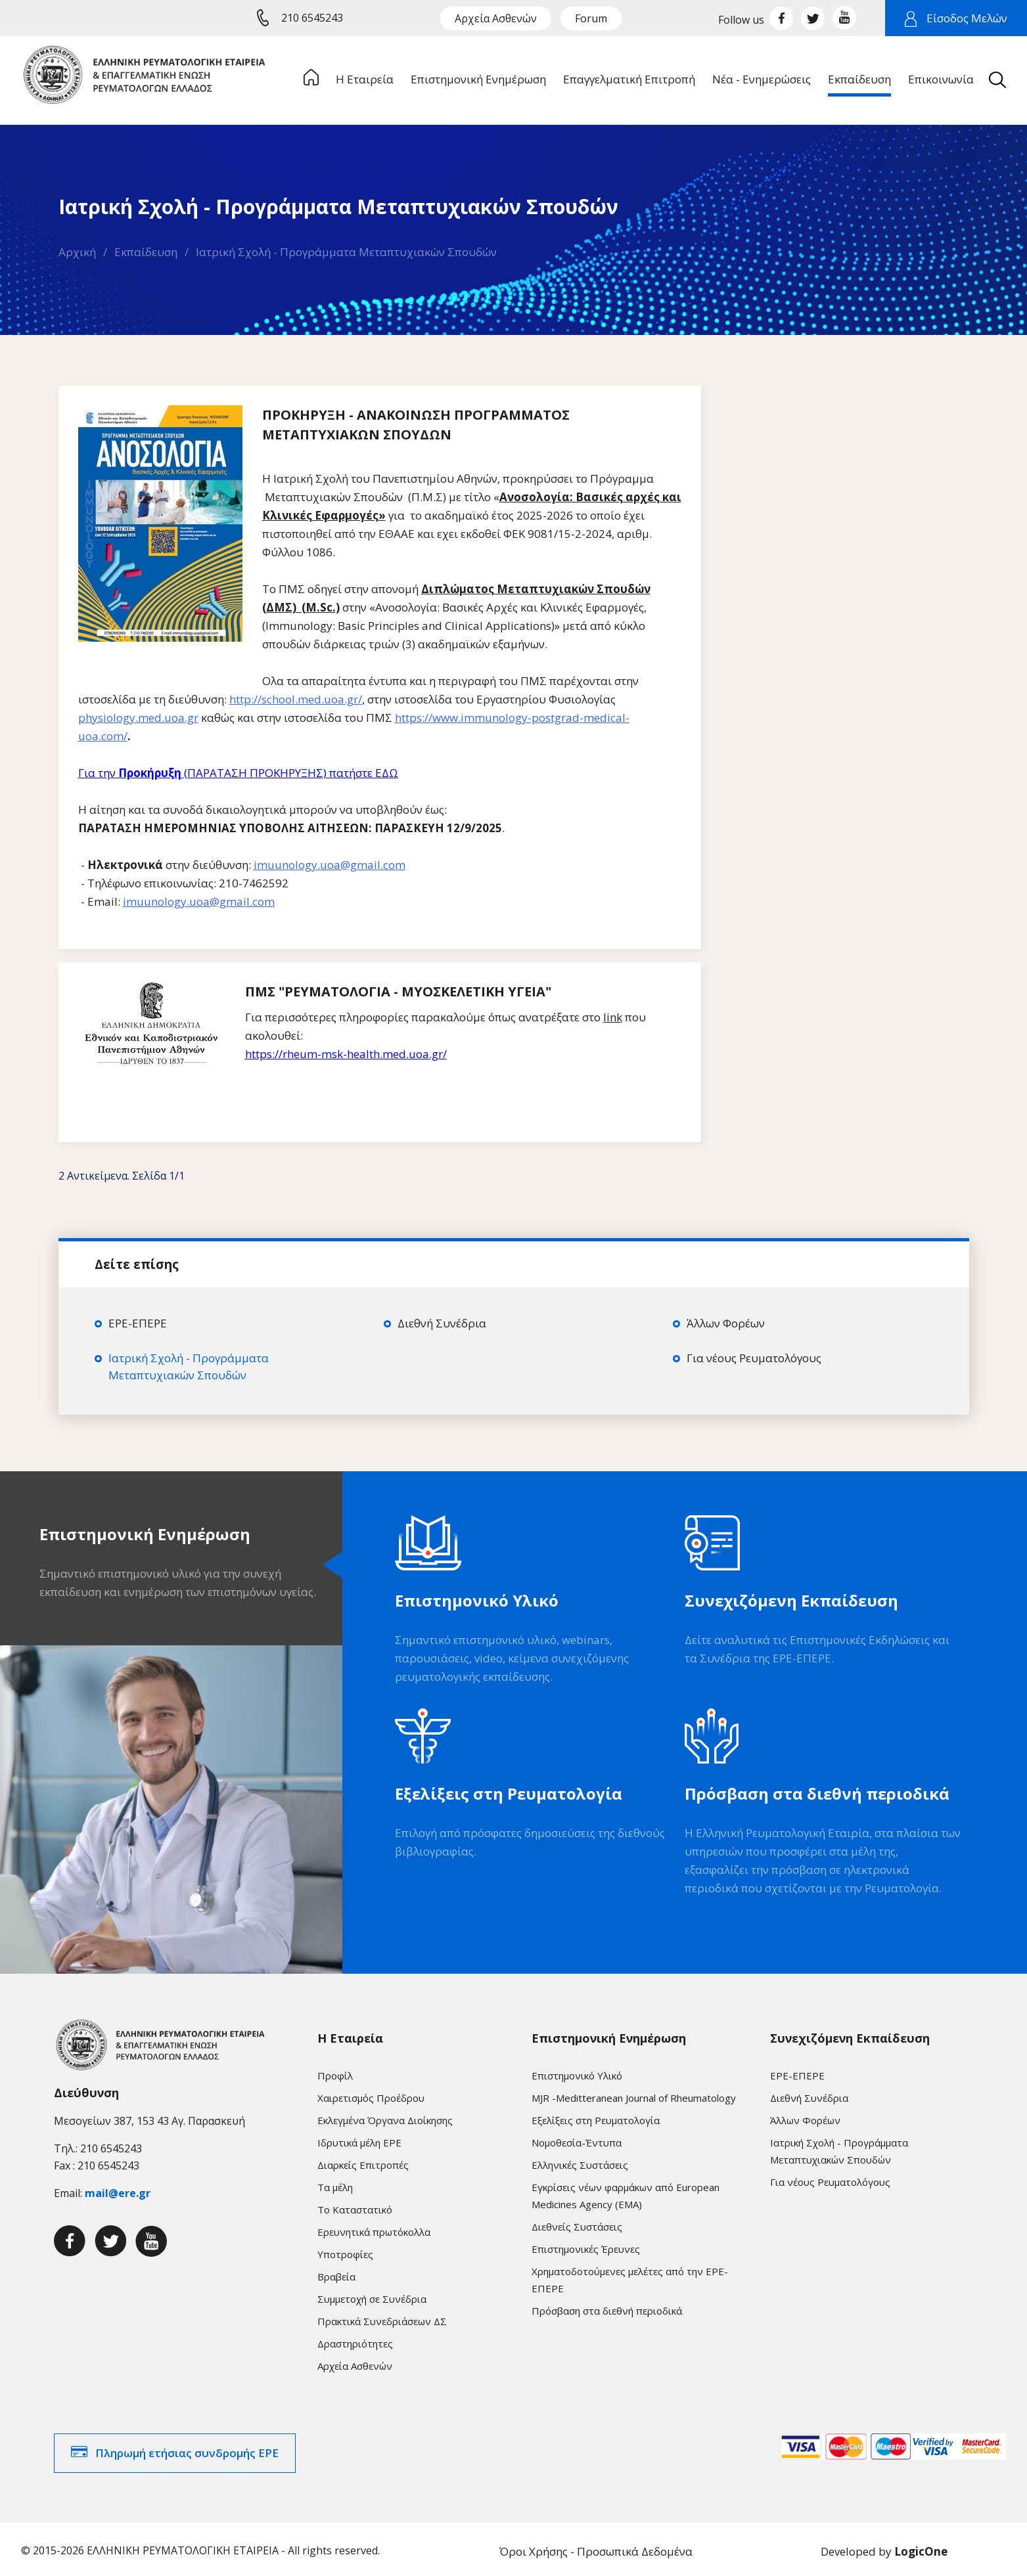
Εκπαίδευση (145, 251)
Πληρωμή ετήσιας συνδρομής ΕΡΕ (187, 2448)
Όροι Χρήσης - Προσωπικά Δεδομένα (596, 2547)
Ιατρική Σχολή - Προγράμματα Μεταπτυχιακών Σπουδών (346, 251)
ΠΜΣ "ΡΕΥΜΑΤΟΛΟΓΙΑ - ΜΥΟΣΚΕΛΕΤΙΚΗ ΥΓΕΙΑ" (398, 991)
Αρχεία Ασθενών (496, 18)
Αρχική (77, 251)
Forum (591, 18)
